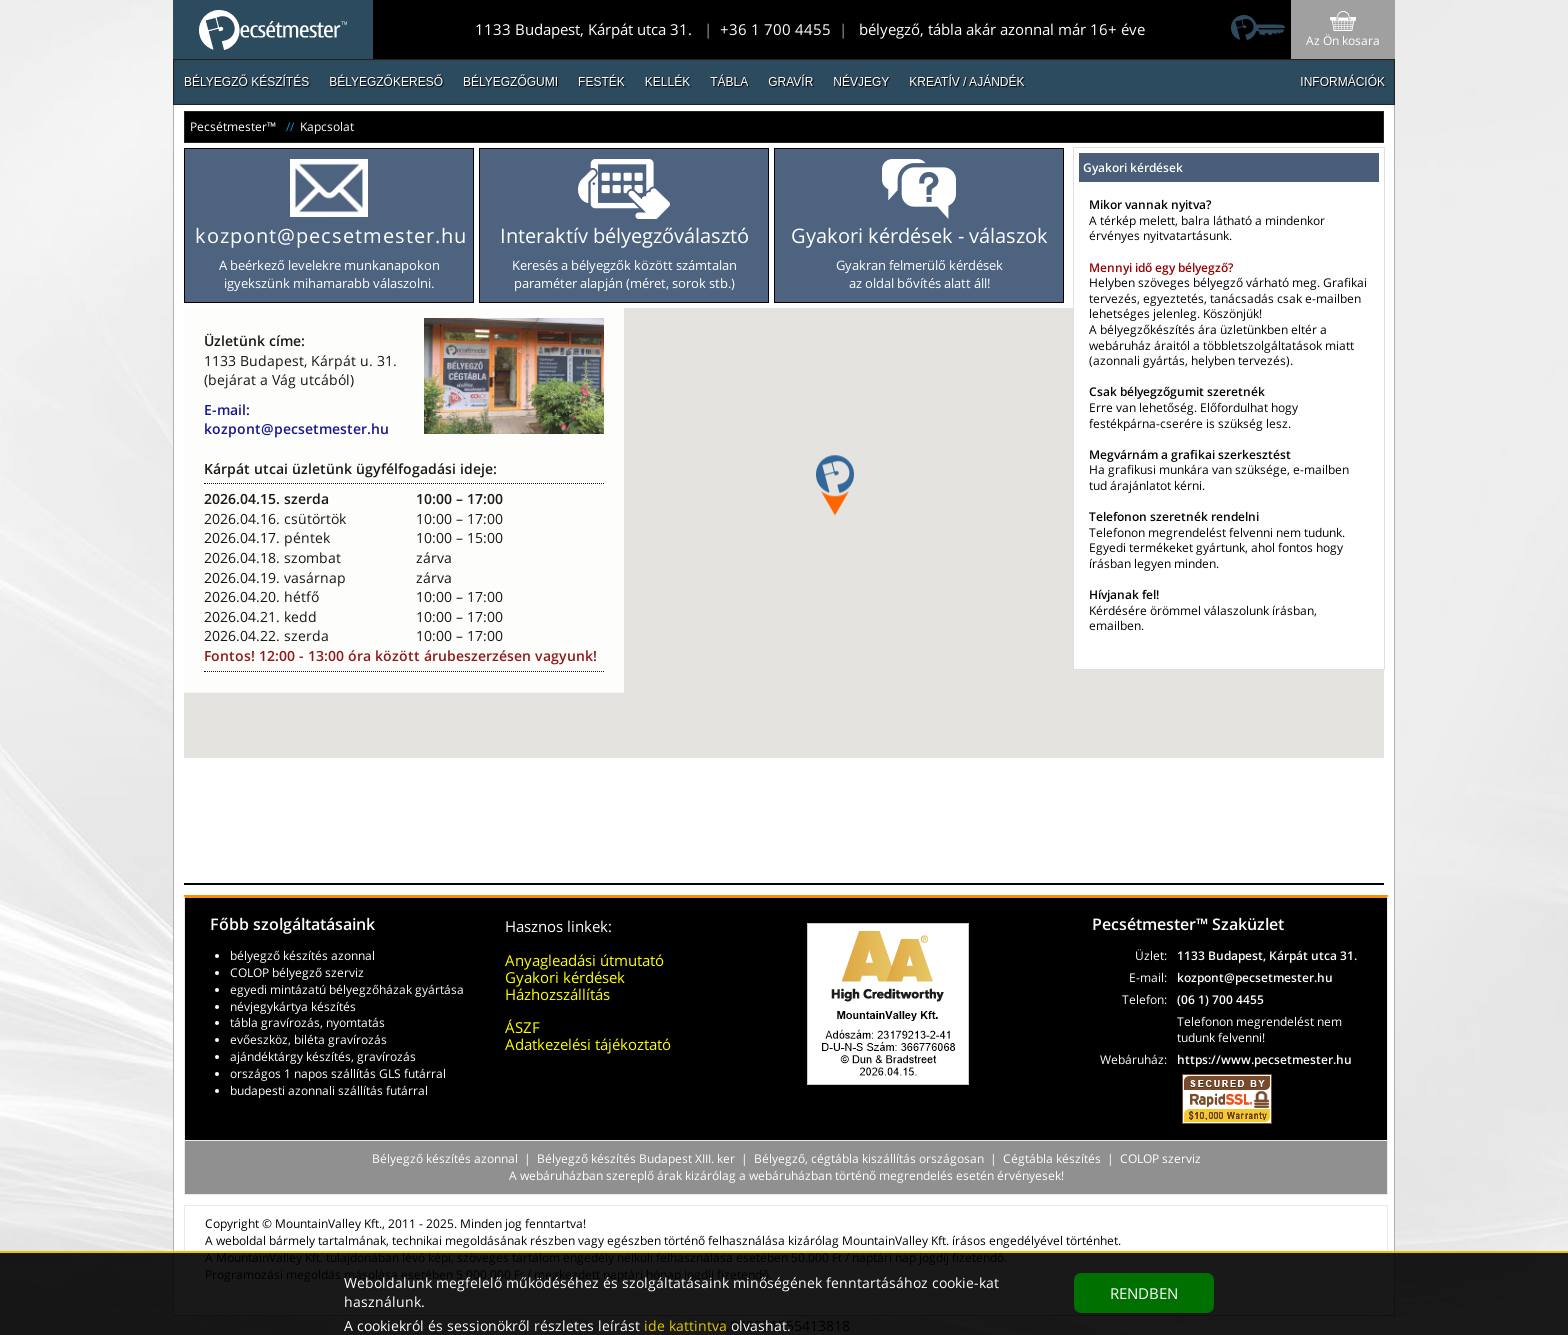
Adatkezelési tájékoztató (588, 1044)
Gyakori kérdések (565, 977)
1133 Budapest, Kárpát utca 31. (583, 29)
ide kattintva (685, 1325)
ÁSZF (522, 1027)
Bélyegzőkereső (386, 82)
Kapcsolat (327, 126)
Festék (601, 82)
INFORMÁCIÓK (1342, 82)
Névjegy (861, 82)
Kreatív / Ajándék (966, 82)
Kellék (667, 82)
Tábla (729, 82)
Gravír (790, 82)
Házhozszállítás (557, 994)
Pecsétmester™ (233, 126)
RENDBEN (1144, 1293)
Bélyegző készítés (246, 82)
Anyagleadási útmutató (584, 960)
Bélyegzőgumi (510, 82)
